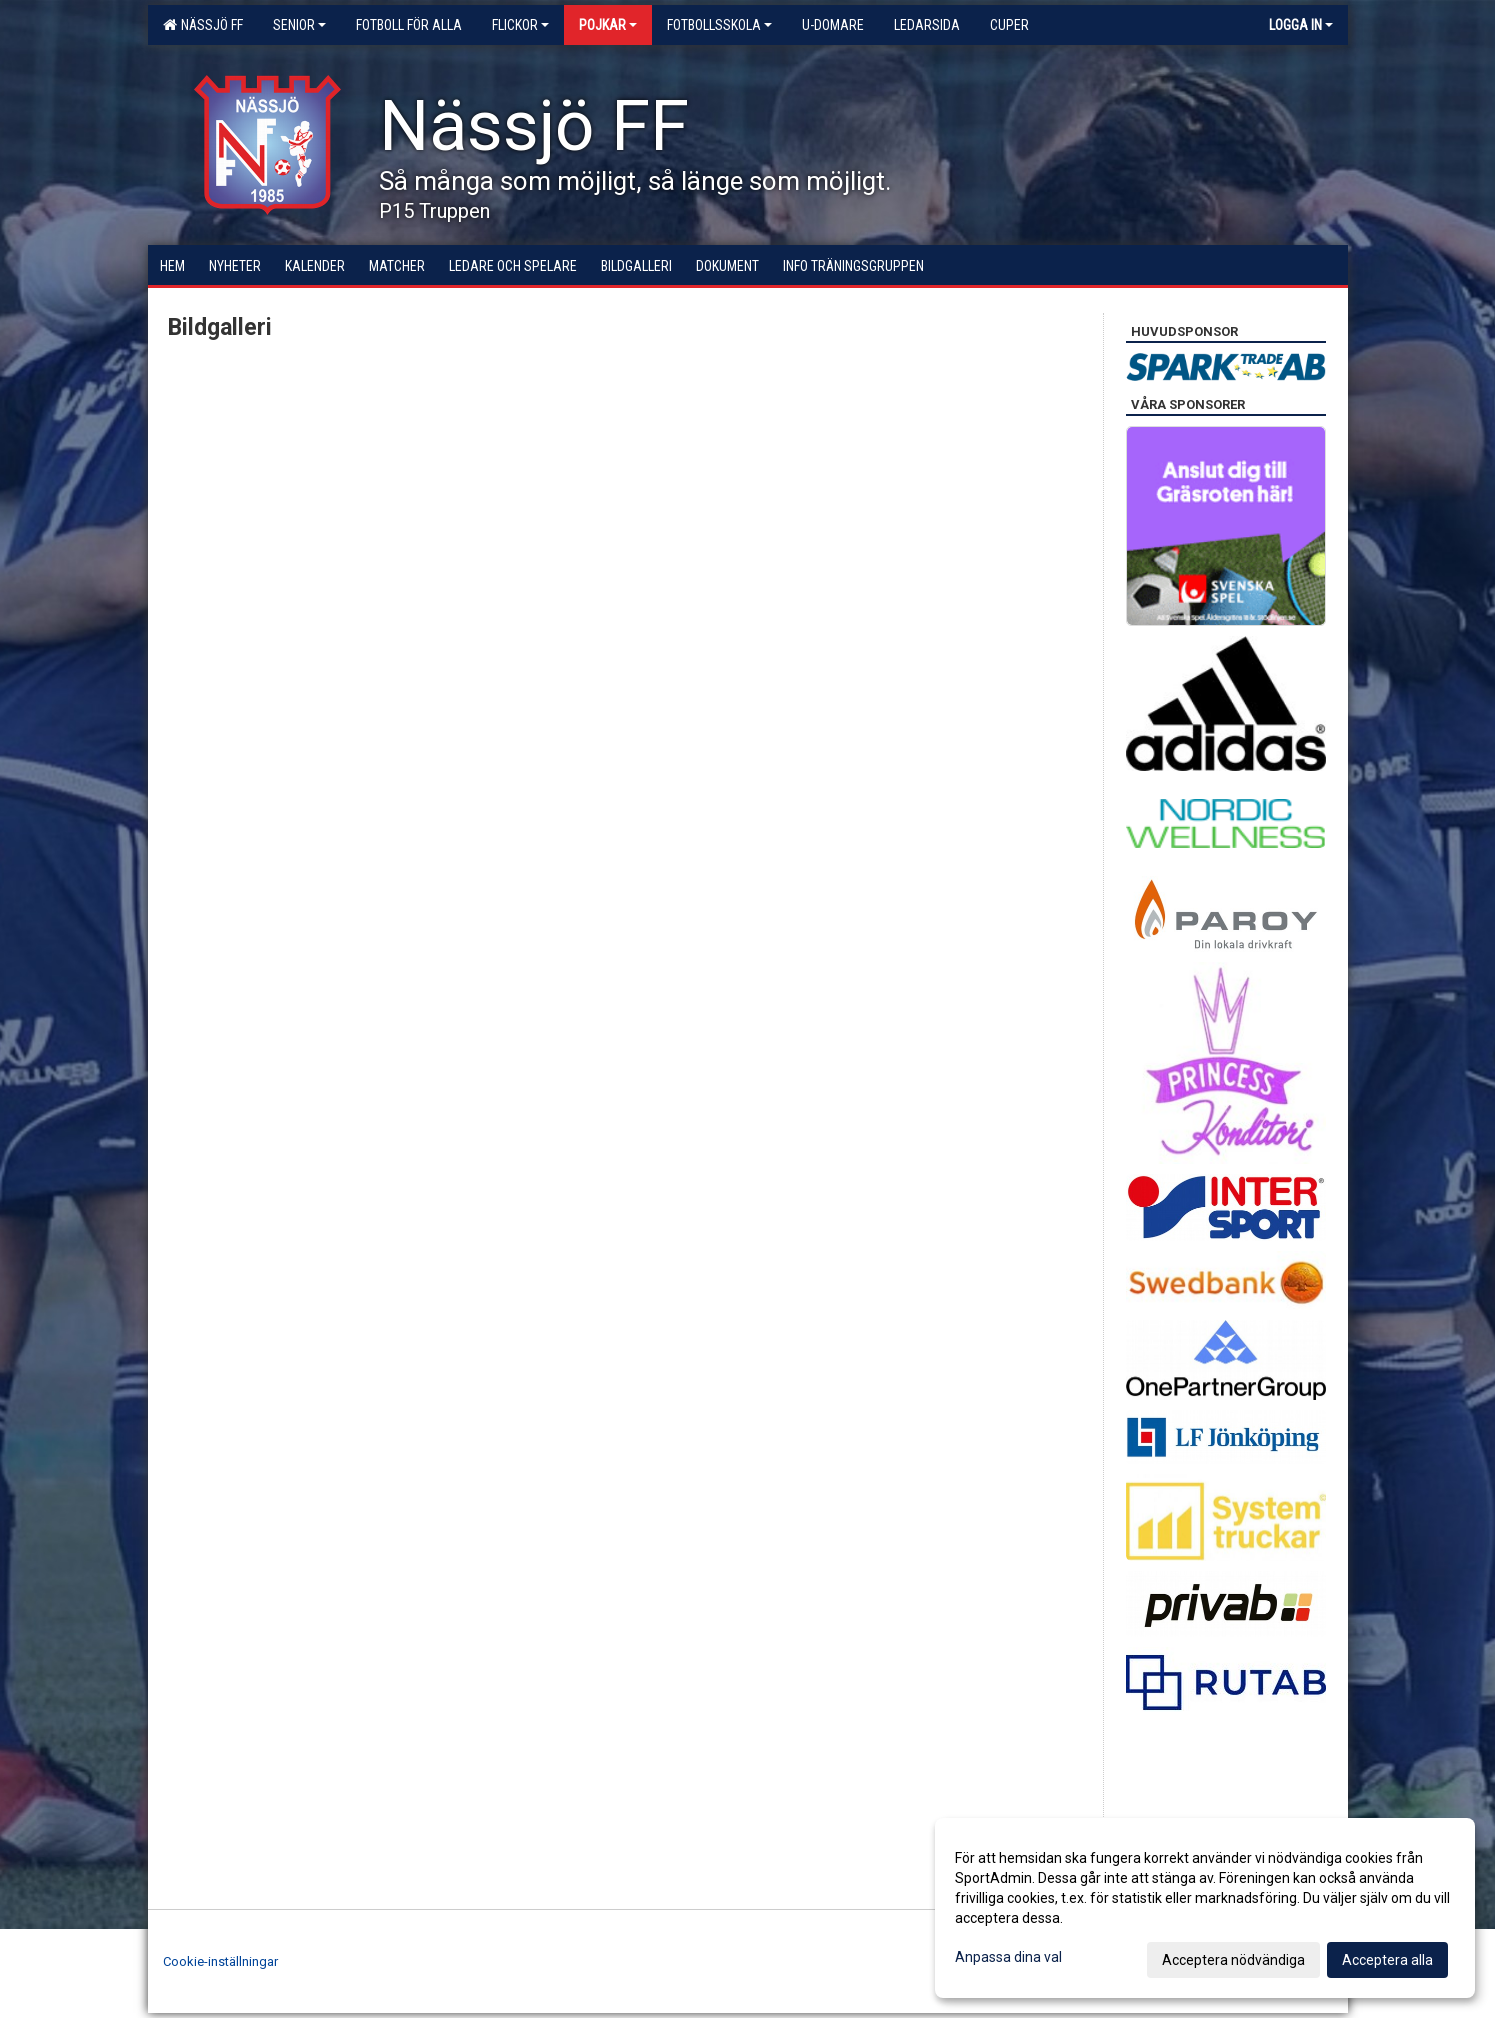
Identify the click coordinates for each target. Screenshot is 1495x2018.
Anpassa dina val (1008, 1957)
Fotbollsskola (719, 25)
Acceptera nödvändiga (1233, 1960)
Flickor (520, 25)
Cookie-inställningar (220, 1961)
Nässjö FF (203, 25)
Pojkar (608, 25)
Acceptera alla (1387, 1960)
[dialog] (1205, 1908)
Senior (299, 25)
